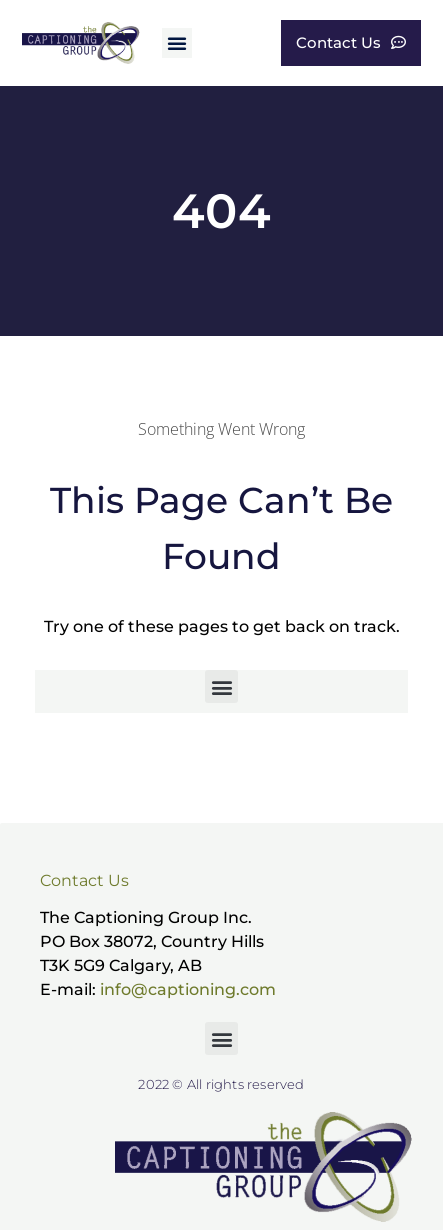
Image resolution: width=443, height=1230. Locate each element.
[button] (177, 43)
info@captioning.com (188, 989)
